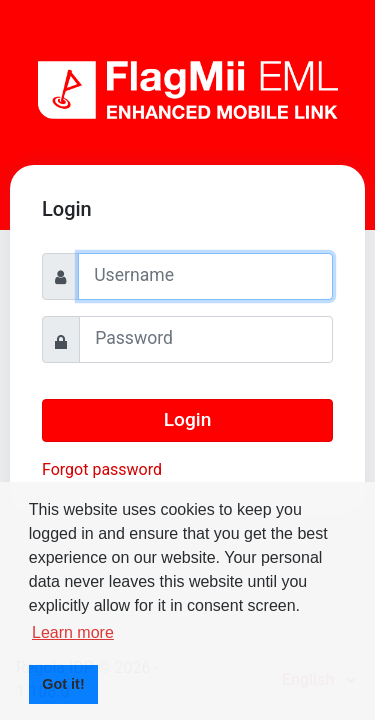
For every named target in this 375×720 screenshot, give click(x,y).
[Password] (206, 339)
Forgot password (102, 469)
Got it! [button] (63, 684)
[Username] (205, 276)
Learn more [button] (73, 632)
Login (188, 419)
